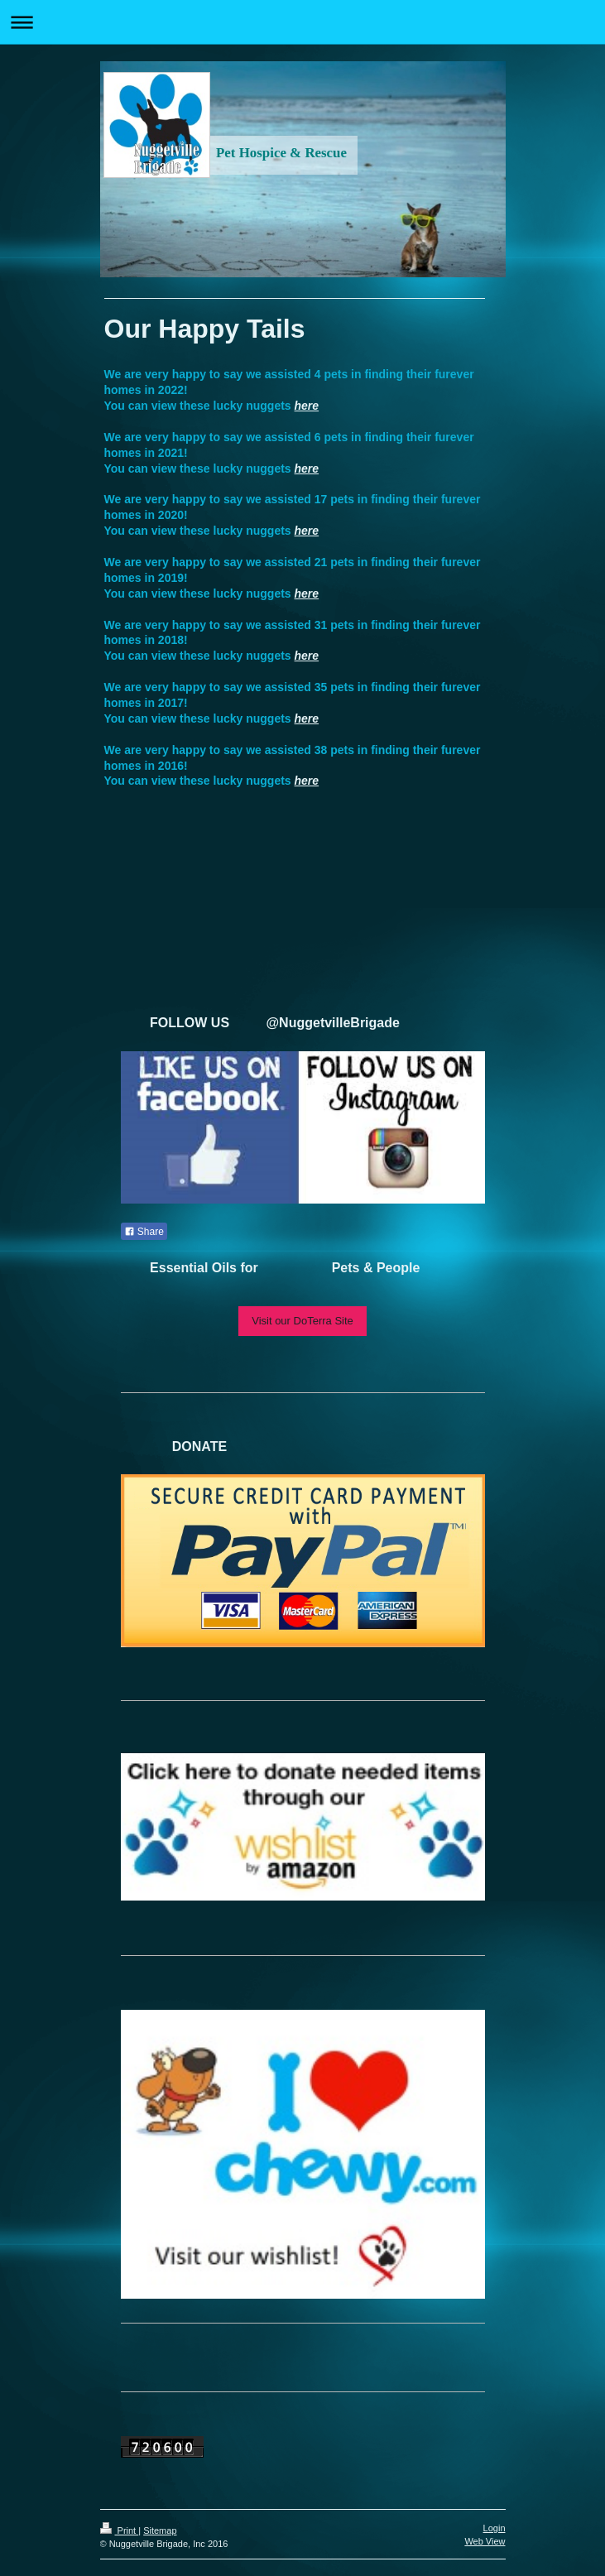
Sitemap (159, 2530)
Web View (484, 2541)
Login (494, 2528)
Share (144, 1232)
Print (119, 2530)
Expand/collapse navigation (302, 22)
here (307, 405)
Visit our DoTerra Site (302, 1320)
